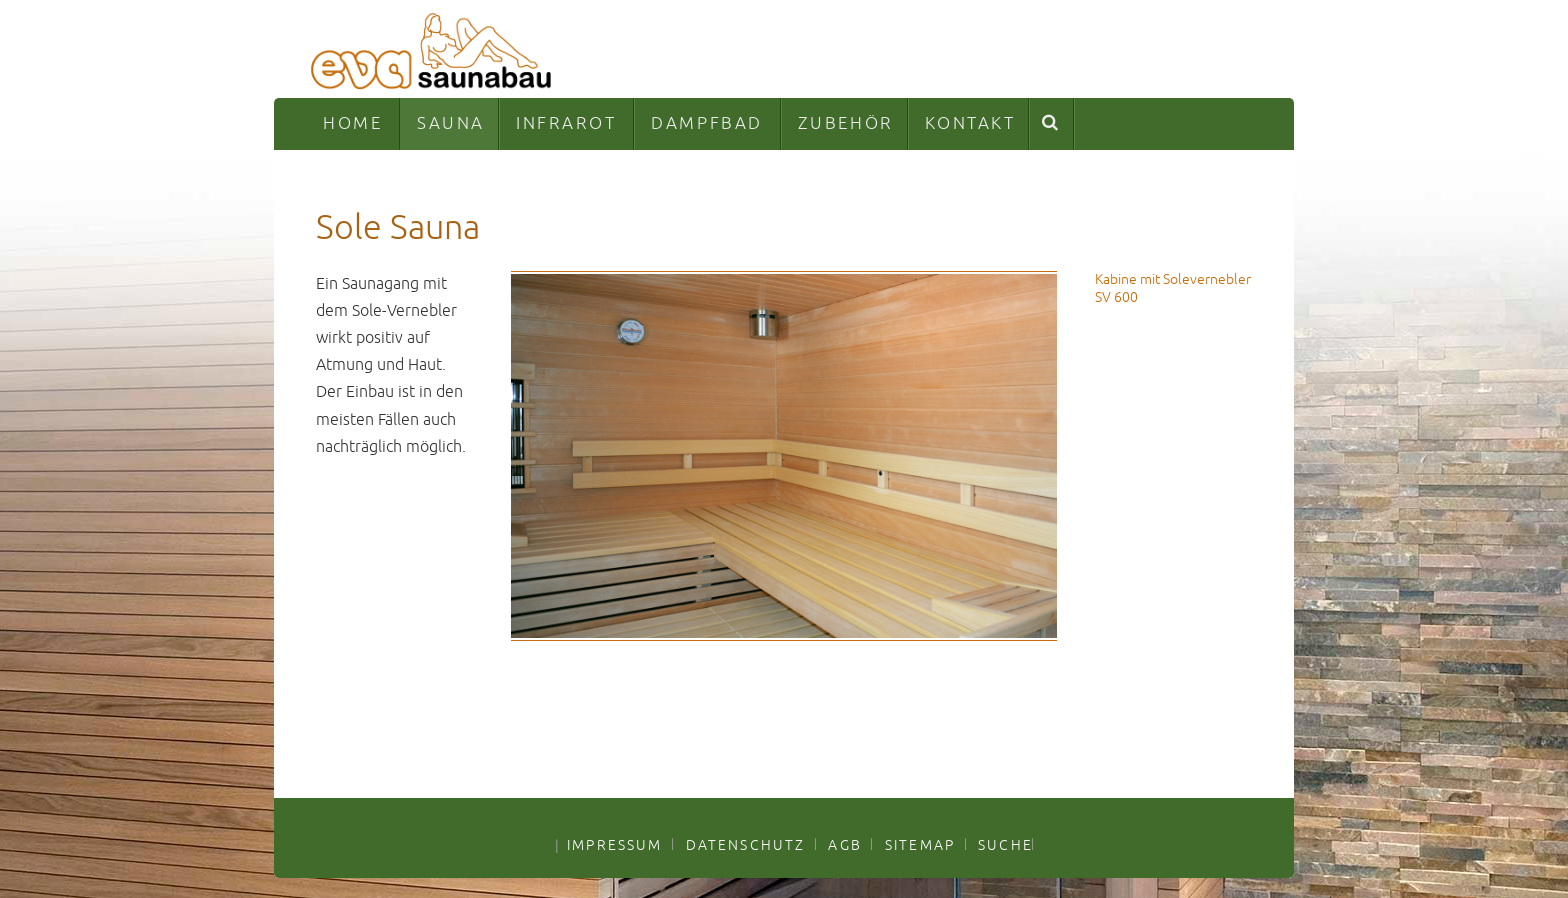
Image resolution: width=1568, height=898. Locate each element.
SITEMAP (920, 845)
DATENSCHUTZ (746, 845)
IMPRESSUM (614, 845)
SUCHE (1005, 845)
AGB (844, 845)
